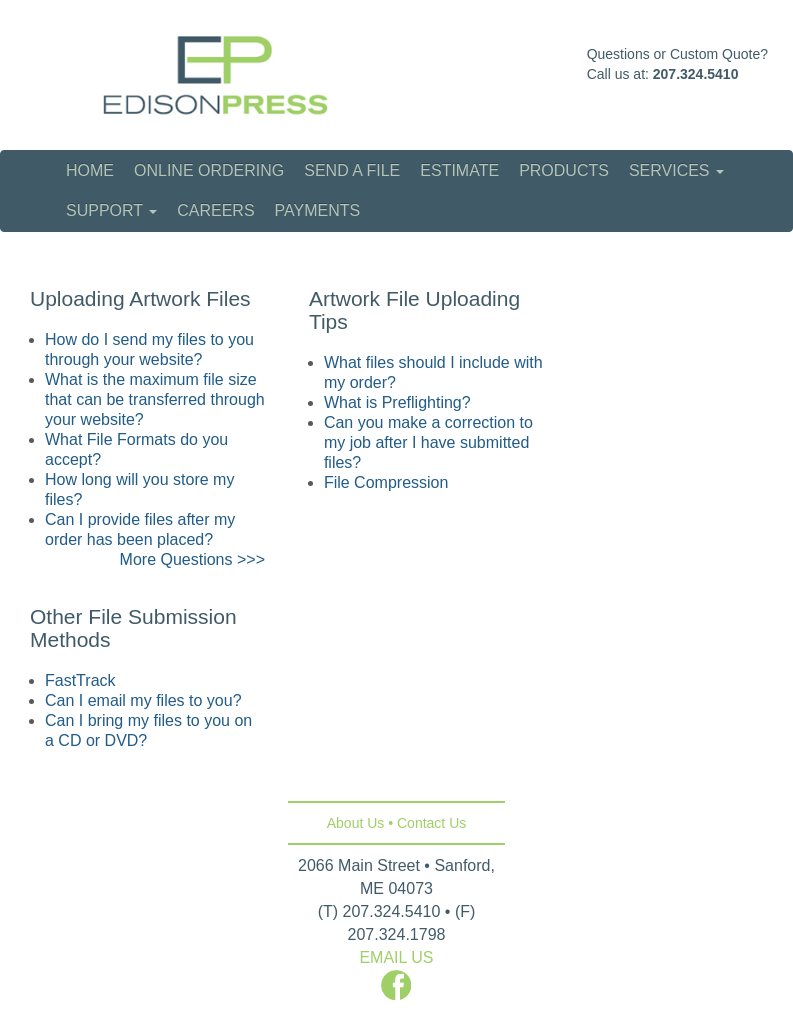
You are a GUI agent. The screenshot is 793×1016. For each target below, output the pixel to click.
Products (564, 170)
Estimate (459, 170)
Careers (215, 210)
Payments (318, 210)
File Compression (386, 482)
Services (676, 170)
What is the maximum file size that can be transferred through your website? (155, 399)
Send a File (352, 170)
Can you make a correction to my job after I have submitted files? (428, 442)
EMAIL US (396, 957)
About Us (356, 823)
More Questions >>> (192, 559)
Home (90, 170)
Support (111, 210)
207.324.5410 (696, 74)
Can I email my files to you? (143, 700)
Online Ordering (209, 170)
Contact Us (431, 823)
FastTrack (80, 680)
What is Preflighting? (397, 402)
